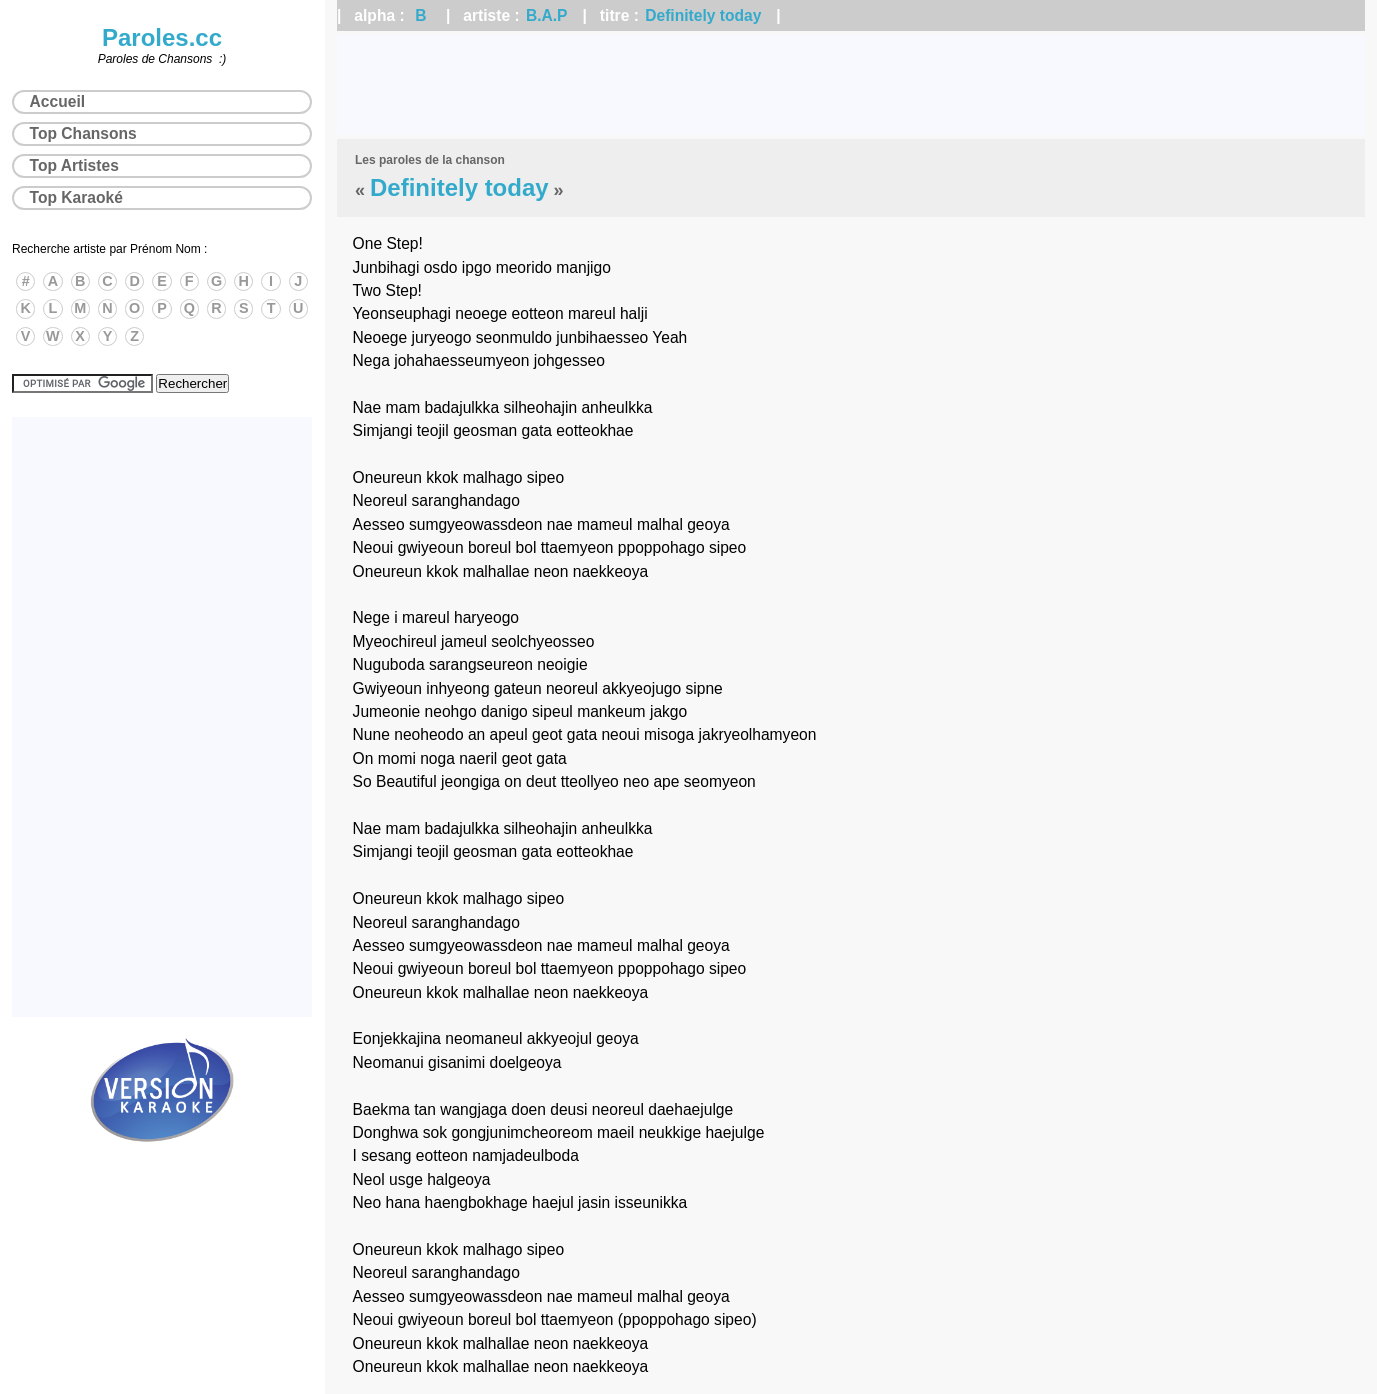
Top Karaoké (76, 197)
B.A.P (547, 15)
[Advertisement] (851, 85)
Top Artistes (74, 165)
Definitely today (703, 15)
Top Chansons (83, 133)
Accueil (57, 101)
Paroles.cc (162, 37)
